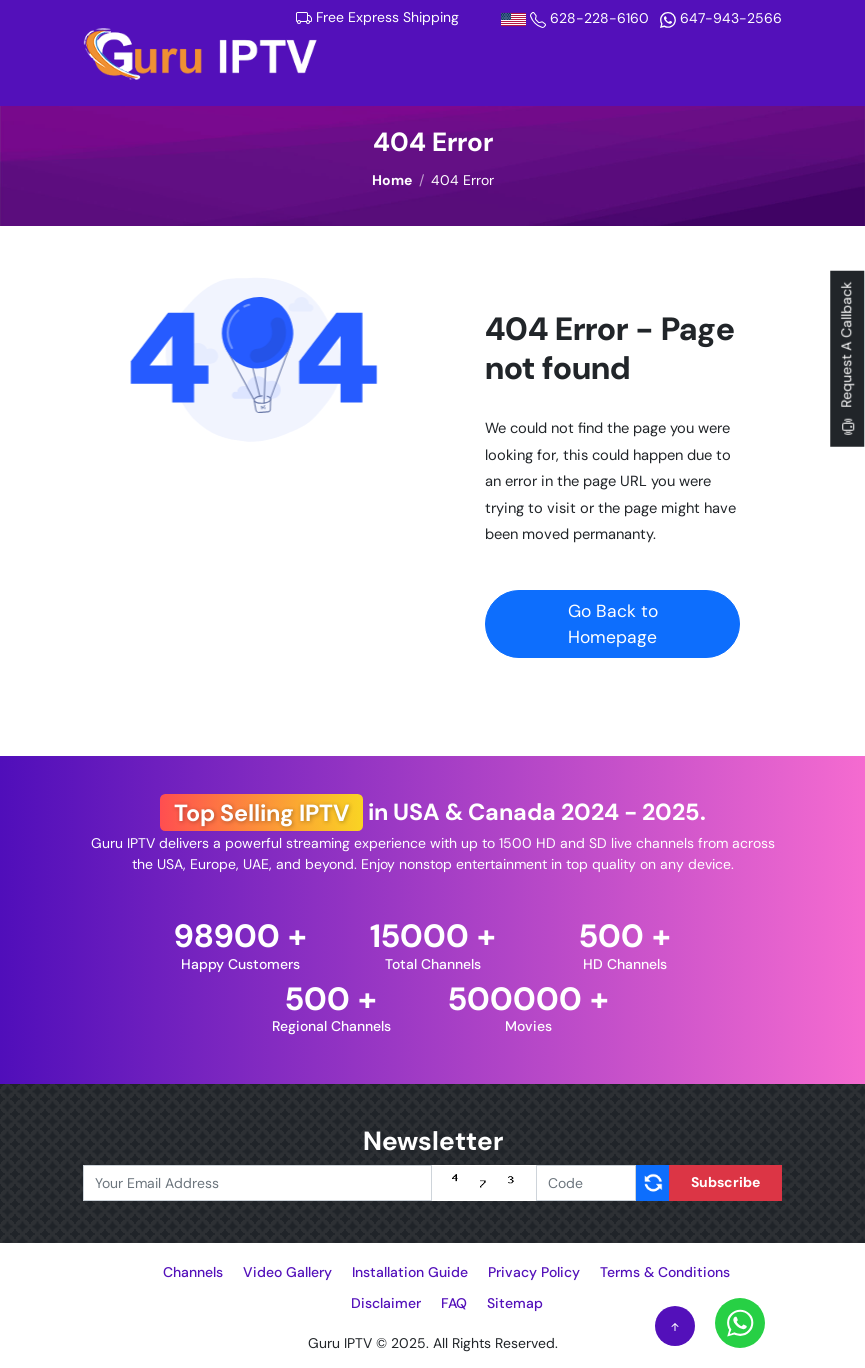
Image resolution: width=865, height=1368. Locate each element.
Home (392, 180)
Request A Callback (847, 358)
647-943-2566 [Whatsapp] (721, 18)
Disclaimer (386, 1303)
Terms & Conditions (665, 1272)
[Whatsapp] (740, 1322)
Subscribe (725, 1182)
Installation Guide (410, 1272)
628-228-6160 (577, 18)
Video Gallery (287, 1272)
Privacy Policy (534, 1272)
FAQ (454, 1303)
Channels (193, 1272)
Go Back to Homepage (613, 624)
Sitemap (515, 1303)
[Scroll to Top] (675, 1326)
